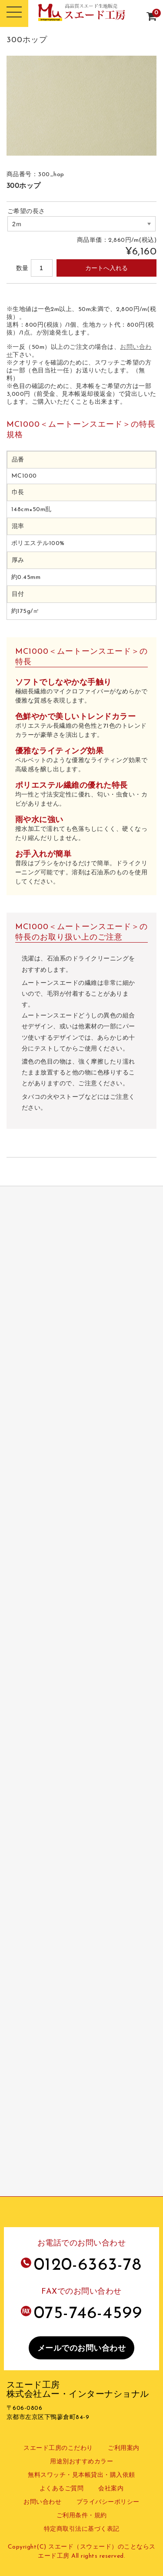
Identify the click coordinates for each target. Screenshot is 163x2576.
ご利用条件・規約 (82, 2515)
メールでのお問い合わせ (81, 2348)
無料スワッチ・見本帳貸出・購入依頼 (81, 2475)
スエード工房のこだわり (58, 2448)
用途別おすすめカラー (81, 2462)
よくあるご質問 (62, 2489)
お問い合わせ (42, 2502)
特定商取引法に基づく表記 (82, 2529)
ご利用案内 (124, 2448)
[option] (82, 106)
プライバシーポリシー (108, 2502)
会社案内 (110, 2489)
